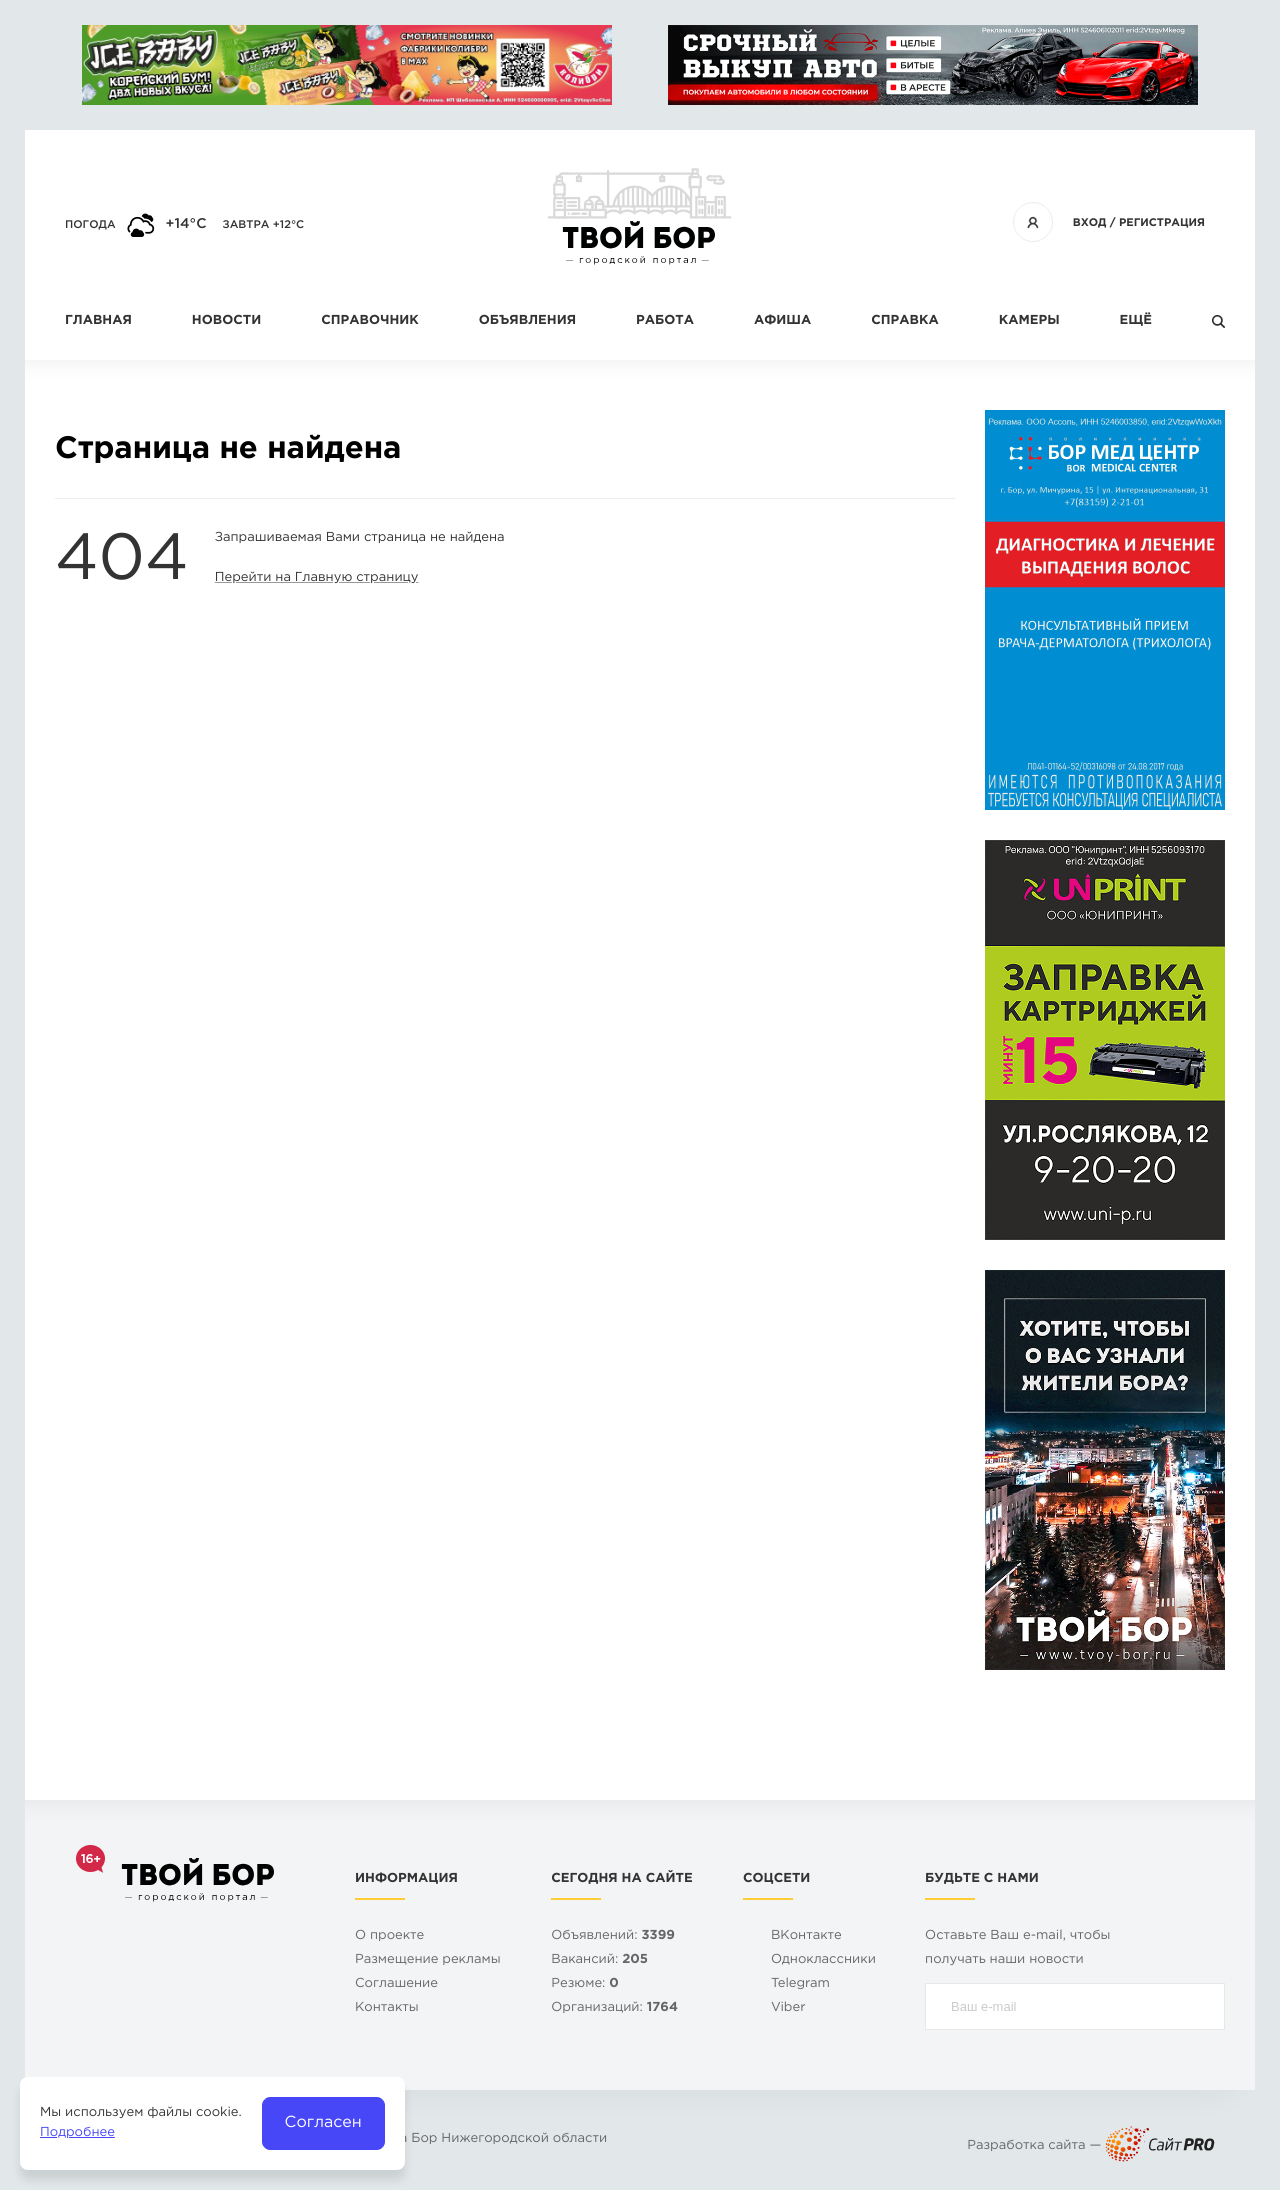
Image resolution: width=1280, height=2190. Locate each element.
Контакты (387, 2008)
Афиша (782, 321)
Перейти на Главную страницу (317, 578)
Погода (90, 225)
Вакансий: (599, 1960)
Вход (1090, 223)
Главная (98, 321)
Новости (226, 321)
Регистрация (1162, 223)
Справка (904, 321)
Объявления (527, 321)
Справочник (370, 321)
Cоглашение (396, 1984)
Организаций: (614, 2008)
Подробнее (77, 2133)
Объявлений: (613, 1936)
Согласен (323, 2122)
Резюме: (585, 1984)
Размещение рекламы (428, 1960)
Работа (665, 321)
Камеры (1029, 321)
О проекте (389, 1936)
